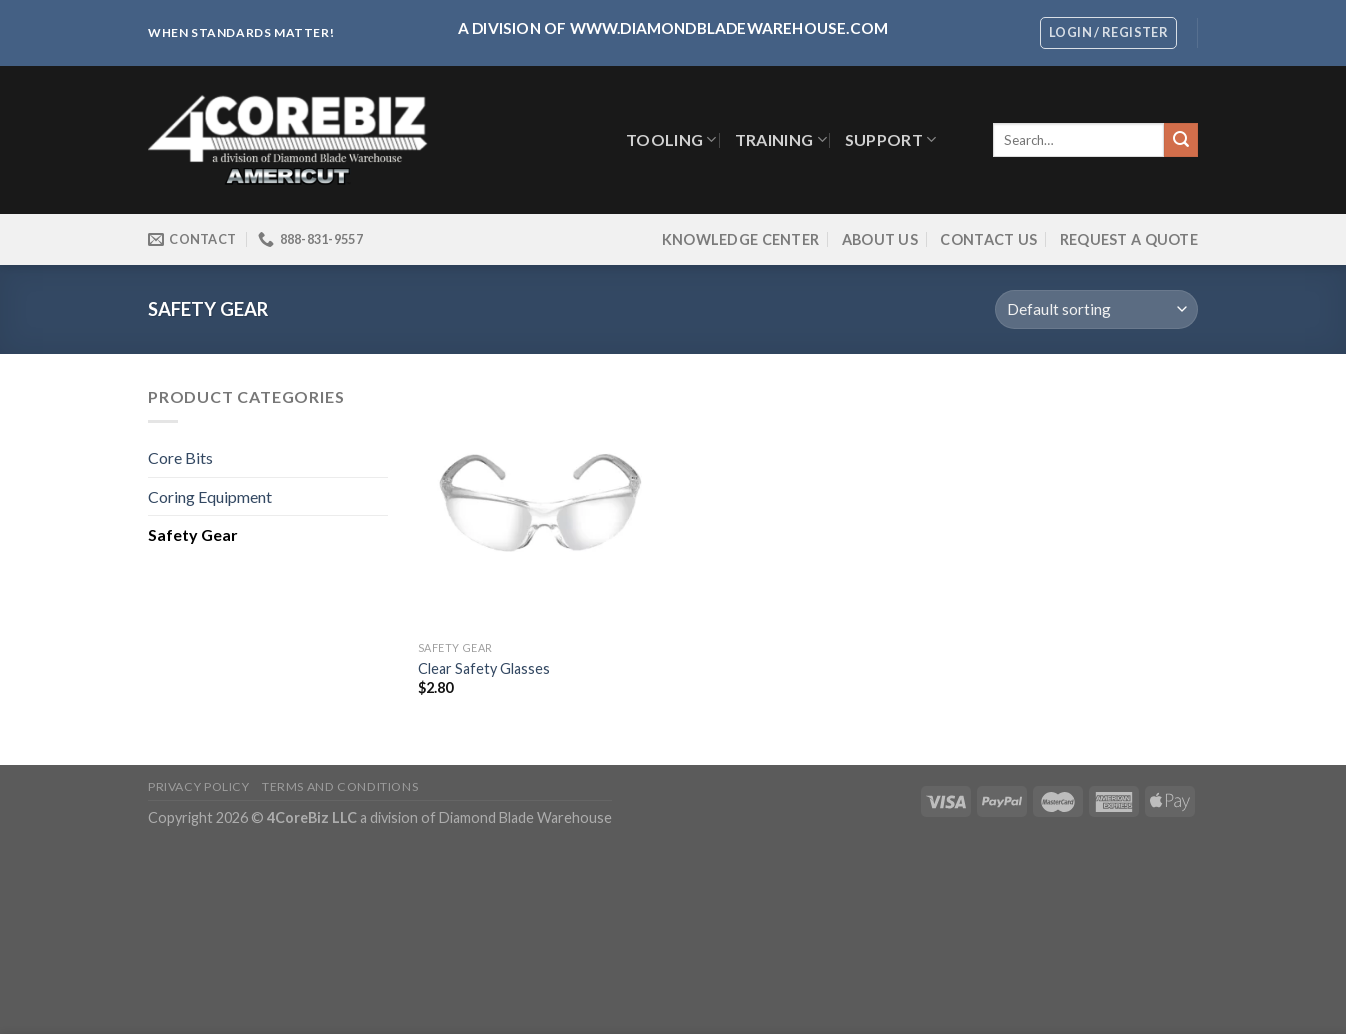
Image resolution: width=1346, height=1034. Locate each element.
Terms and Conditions (340, 786)
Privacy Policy (199, 786)
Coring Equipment (210, 496)
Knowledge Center (741, 239)
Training (781, 139)
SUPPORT (891, 139)
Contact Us (988, 239)
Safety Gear (193, 534)
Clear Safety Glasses (484, 668)
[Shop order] (1096, 309)
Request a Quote (1129, 239)
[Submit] (1181, 140)
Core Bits (180, 457)
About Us (880, 239)
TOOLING (671, 139)
